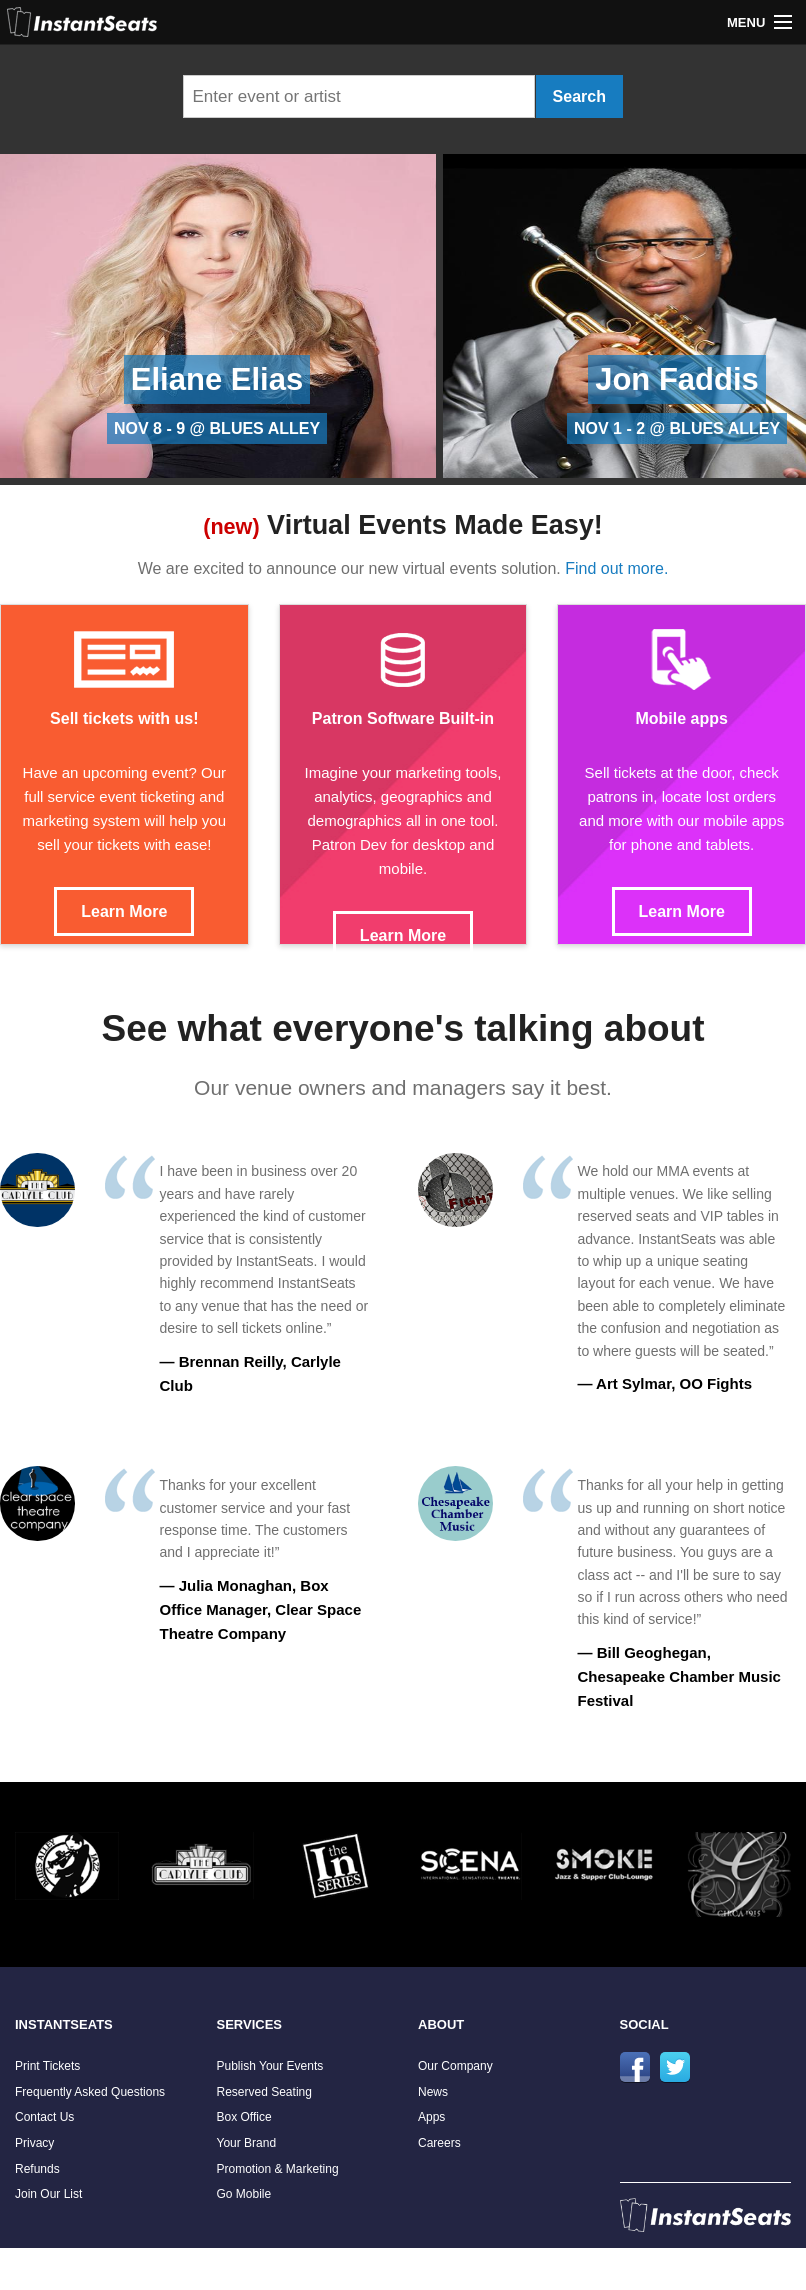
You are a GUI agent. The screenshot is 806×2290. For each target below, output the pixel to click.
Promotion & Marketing (278, 2169)
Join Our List (48, 2194)
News (433, 2092)
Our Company (455, 2066)
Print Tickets (47, 2066)
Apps (431, 2117)
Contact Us (44, 2117)
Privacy (34, 2143)
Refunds (37, 2169)
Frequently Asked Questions (90, 2092)
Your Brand (247, 2143)
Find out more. (616, 568)
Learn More (124, 911)
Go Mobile (244, 2194)
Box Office (244, 2117)
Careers (439, 2143)
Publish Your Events (270, 2066)
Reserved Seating (264, 2092)
